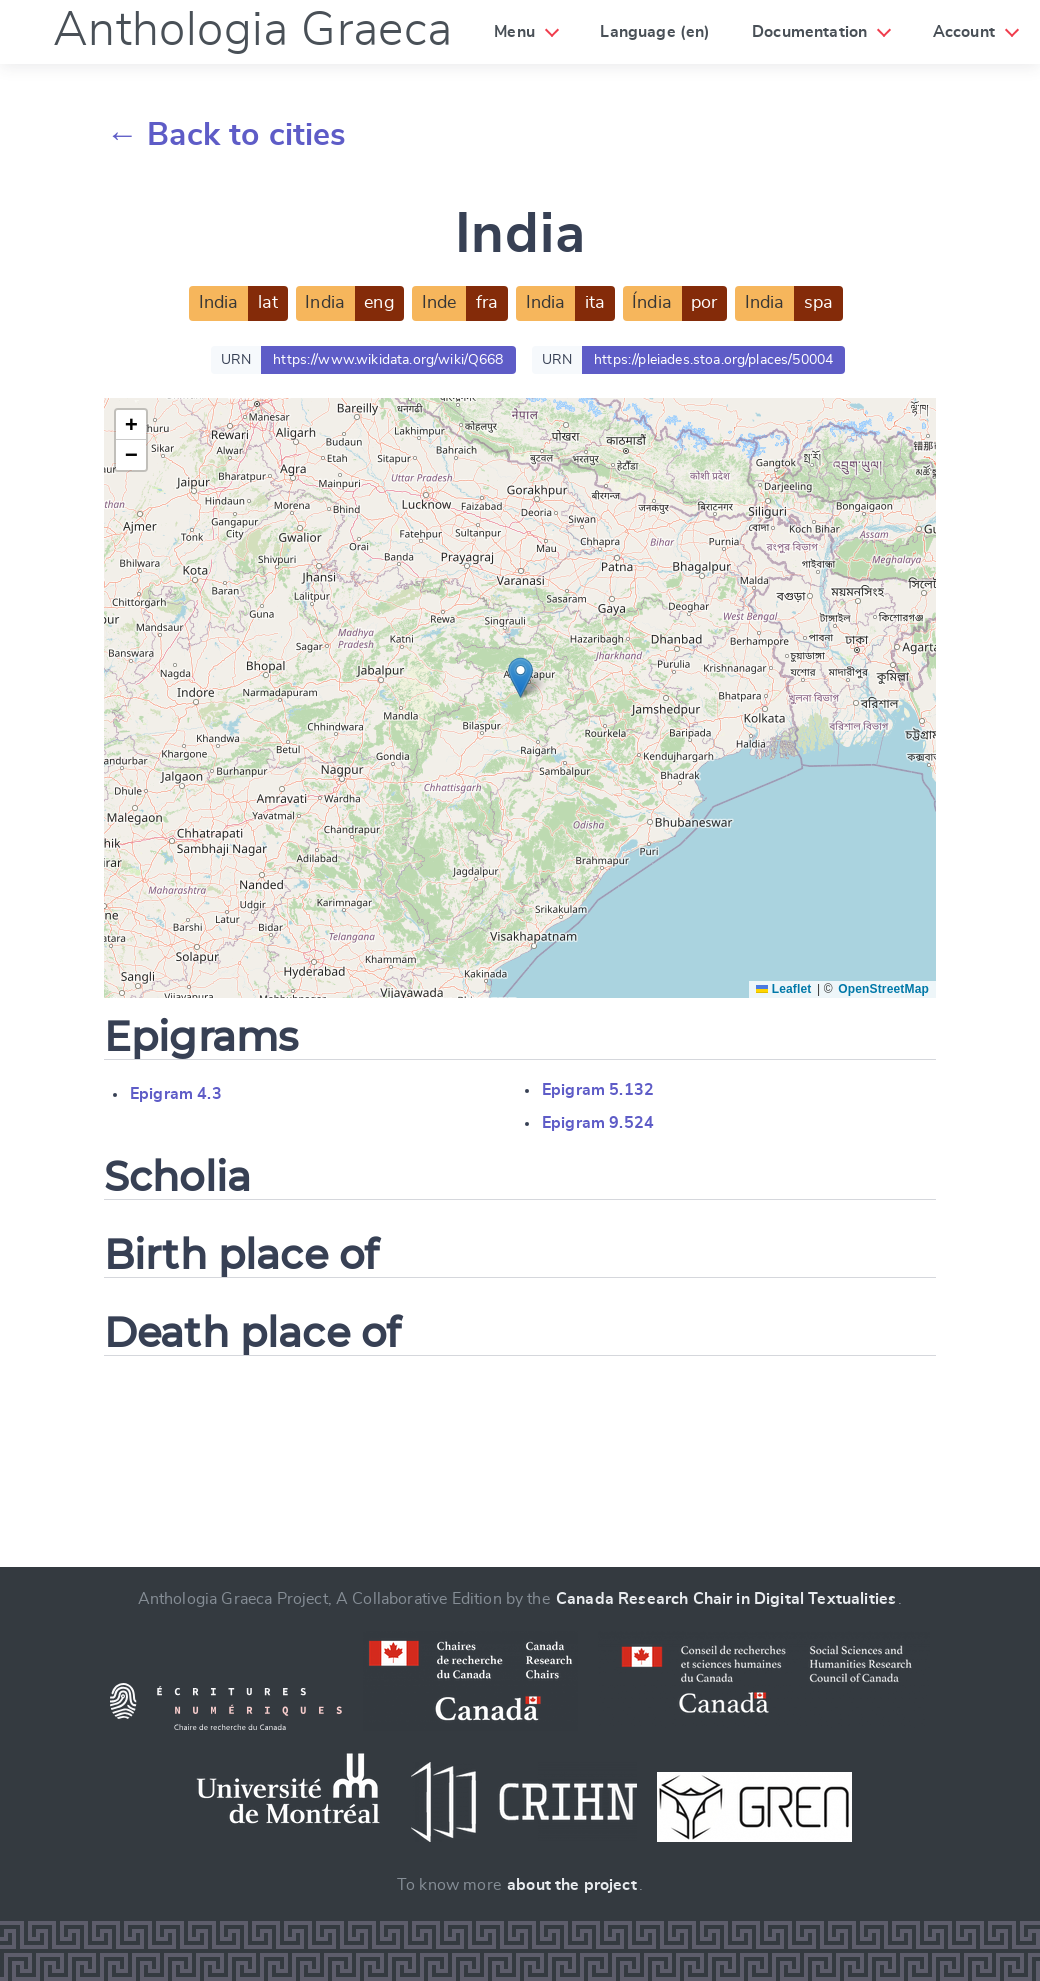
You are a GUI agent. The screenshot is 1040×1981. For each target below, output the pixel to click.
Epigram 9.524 (598, 1123)
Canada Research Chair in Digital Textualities (726, 1599)
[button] (520, 677)
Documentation (809, 32)
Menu (514, 32)
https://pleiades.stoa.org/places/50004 (713, 360)
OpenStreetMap (883, 989)
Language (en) (655, 32)
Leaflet (783, 989)
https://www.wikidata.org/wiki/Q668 (388, 360)
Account (964, 32)
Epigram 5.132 (598, 1090)
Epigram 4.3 (176, 1094)
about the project (572, 1885)
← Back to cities (226, 135)
